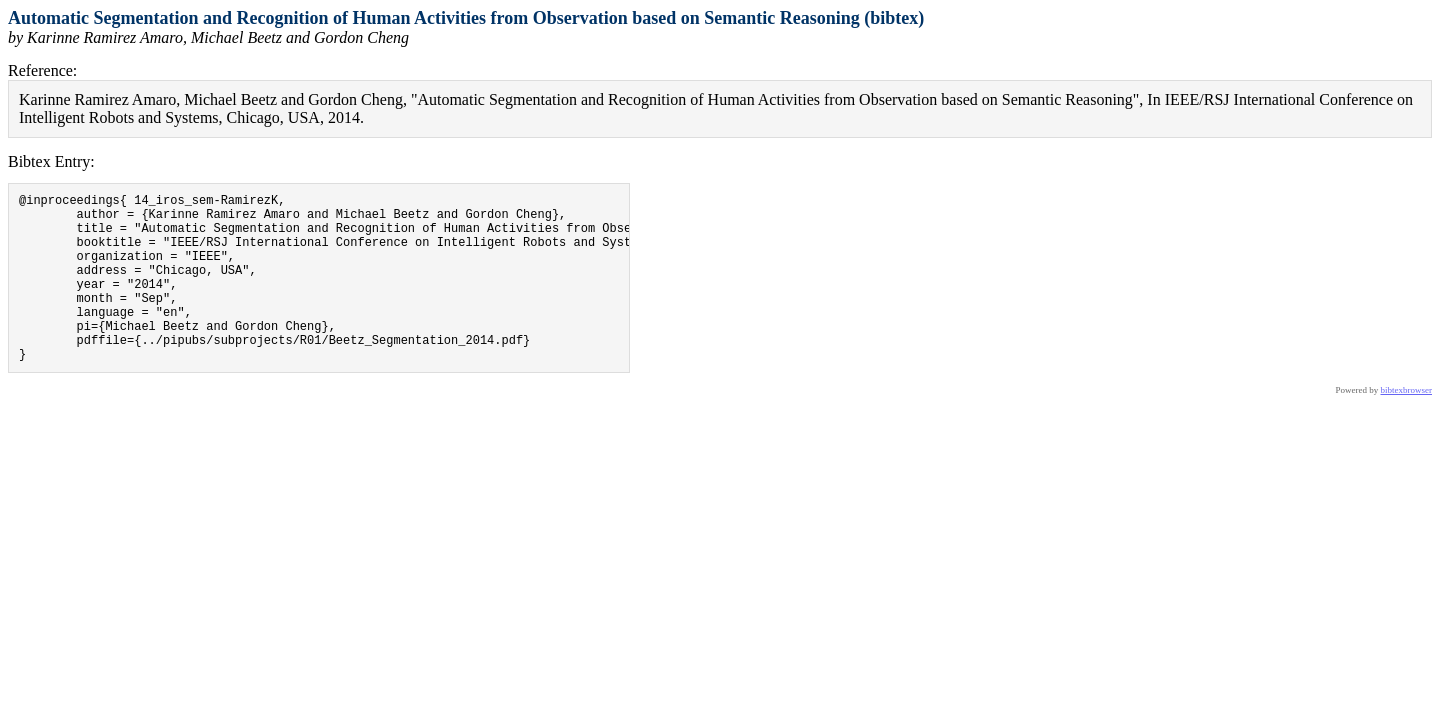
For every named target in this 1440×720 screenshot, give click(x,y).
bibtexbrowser (1407, 426)
